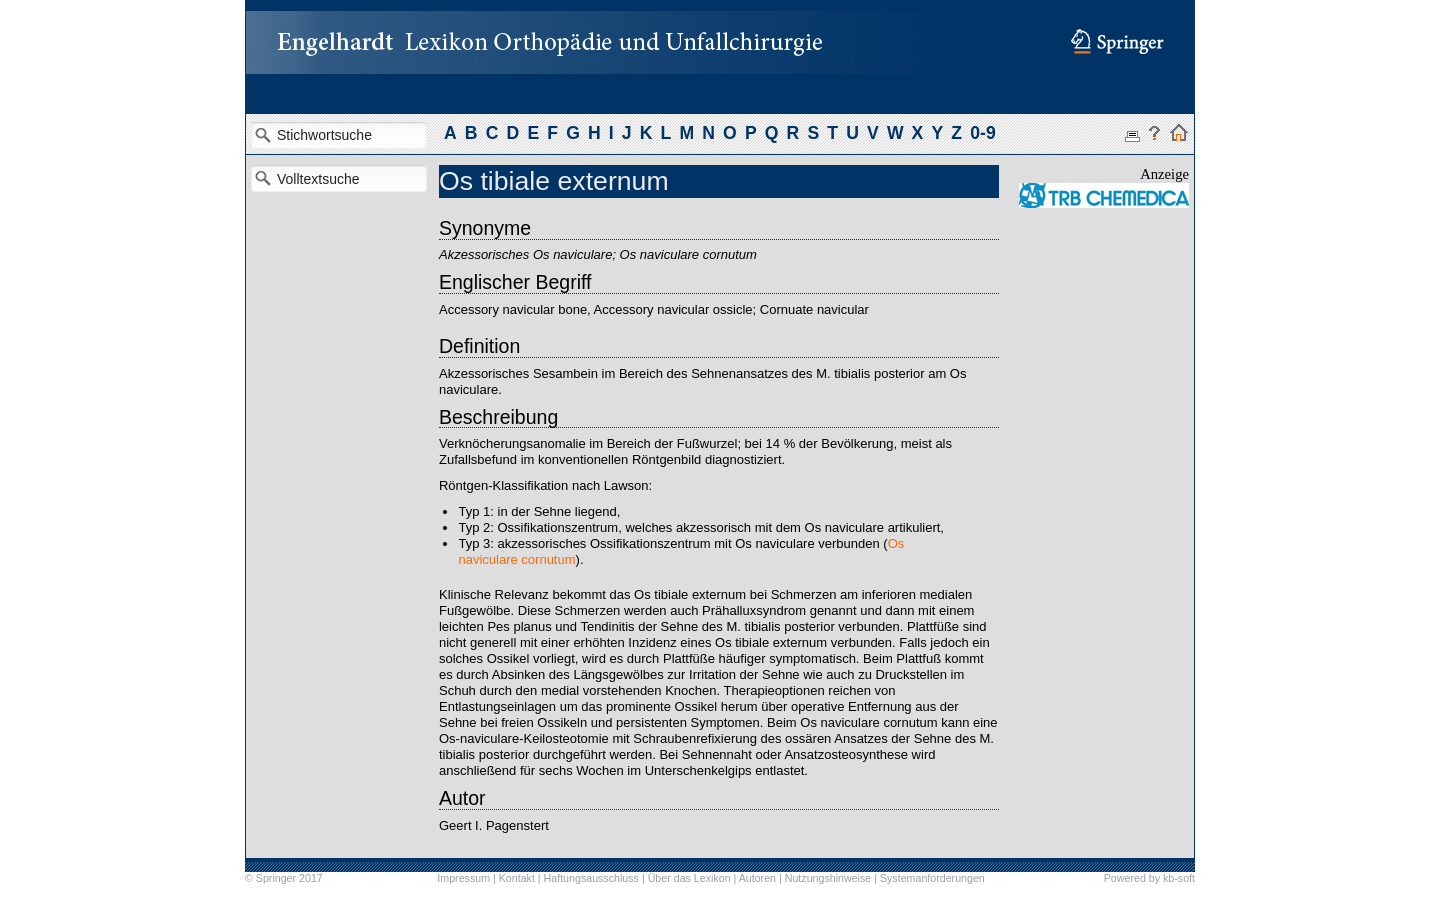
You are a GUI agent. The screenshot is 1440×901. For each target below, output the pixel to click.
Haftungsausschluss (591, 878)
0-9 (982, 133)
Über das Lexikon (689, 878)
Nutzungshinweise (828, 878)
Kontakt (517, 878)
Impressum (463, 878)
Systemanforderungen (932, 878)
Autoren (757, 878)
